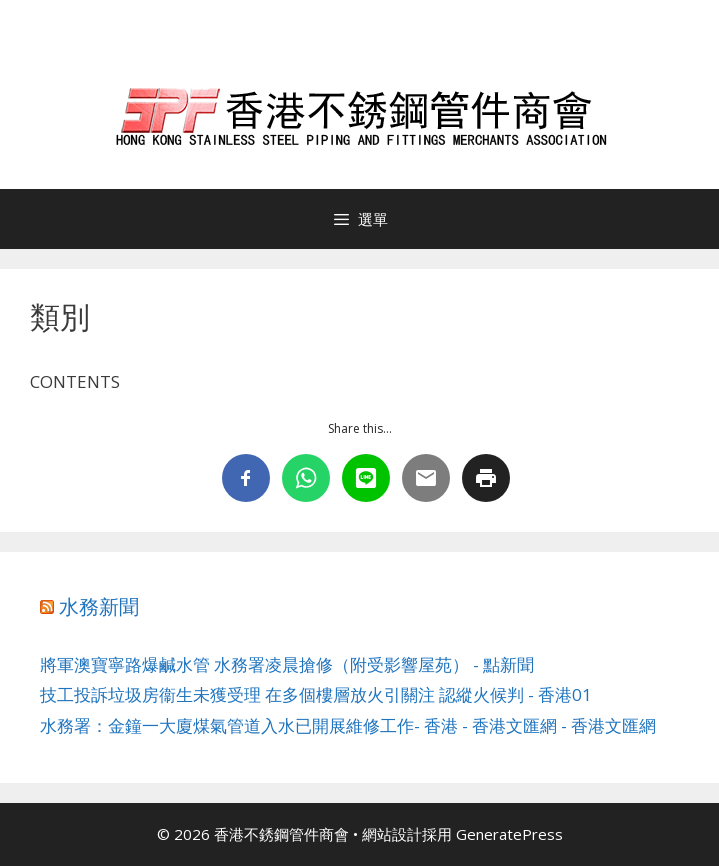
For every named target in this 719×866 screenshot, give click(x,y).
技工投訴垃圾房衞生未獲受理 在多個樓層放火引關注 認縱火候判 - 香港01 (316, 694)
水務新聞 (99, 606)
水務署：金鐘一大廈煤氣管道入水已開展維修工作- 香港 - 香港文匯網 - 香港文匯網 (348, 725)
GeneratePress (509, 834)
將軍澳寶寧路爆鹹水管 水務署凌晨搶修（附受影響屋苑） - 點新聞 (287, 664)
